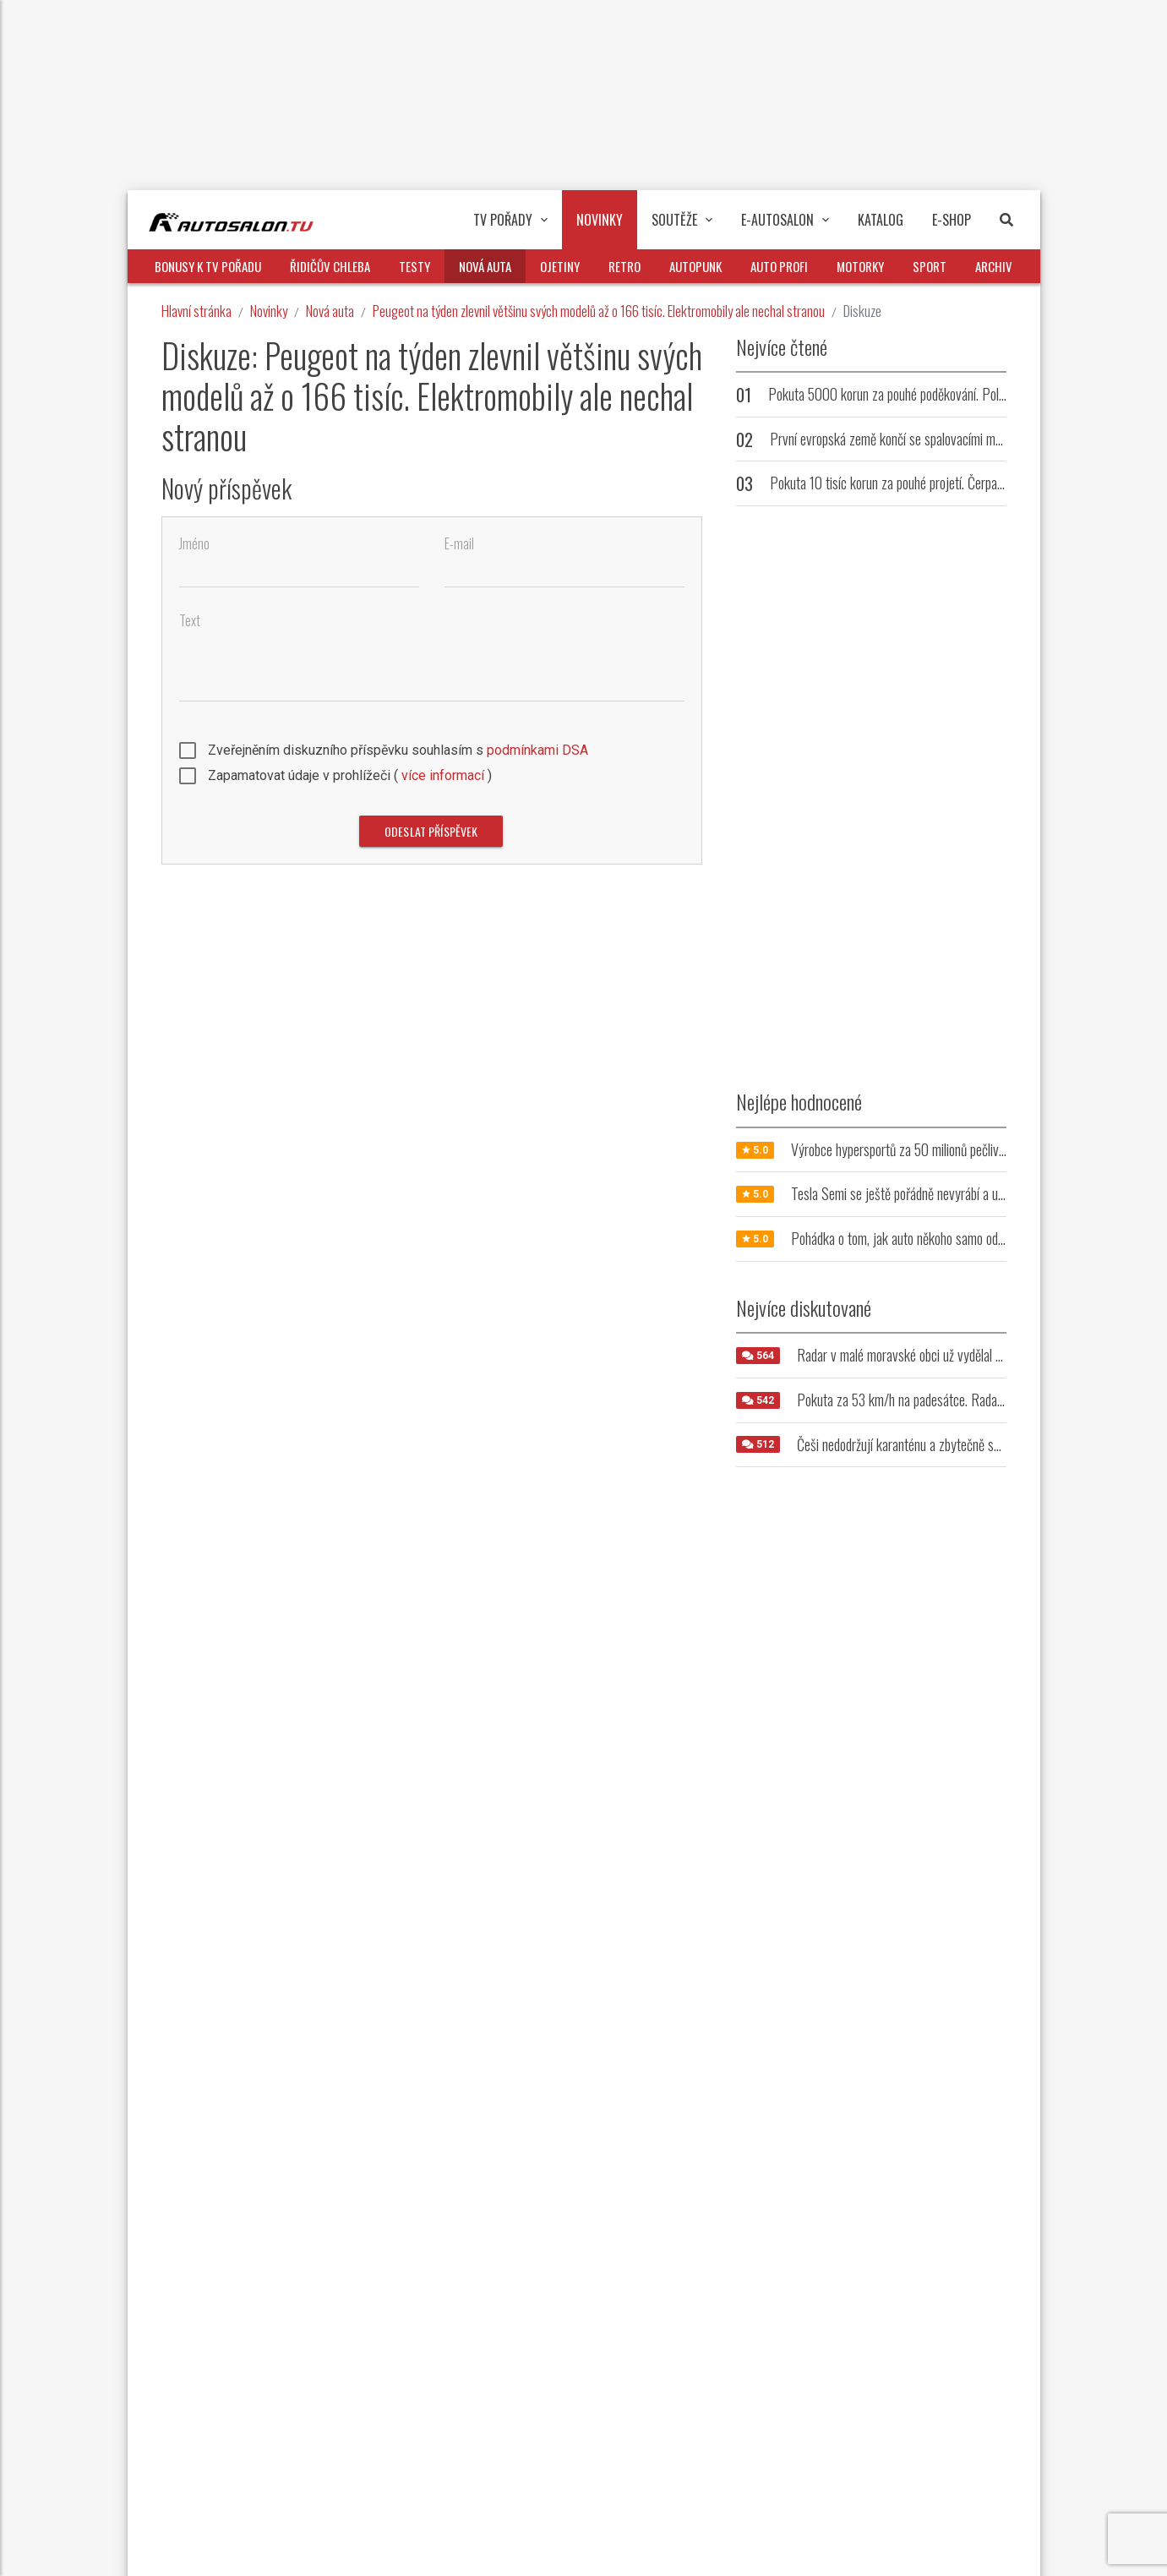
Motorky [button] (860, 266)
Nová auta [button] (485, 266)
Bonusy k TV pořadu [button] (208, 266)
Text (189, 621)
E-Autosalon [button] (785, 220)
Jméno (194, 544)
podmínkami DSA (537, 750)
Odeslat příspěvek (430, 831)
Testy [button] (414, 266)
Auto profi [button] (779, 266)
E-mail (459, 544)
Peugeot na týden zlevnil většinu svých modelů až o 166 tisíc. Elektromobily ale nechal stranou (599, 310)
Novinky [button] (599, 220)
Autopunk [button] (695, 266)
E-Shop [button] (951, 220)
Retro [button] (624, 266)
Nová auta (330, 310)
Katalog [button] (880, 220)
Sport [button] (929, 266)
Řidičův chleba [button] (330, 266)
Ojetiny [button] (560, 266)
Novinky (268, 310)
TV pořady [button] (510, 220)
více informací (443, 775)
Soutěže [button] (682, 220)
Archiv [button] (993, 266)
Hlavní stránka (196, 310)
